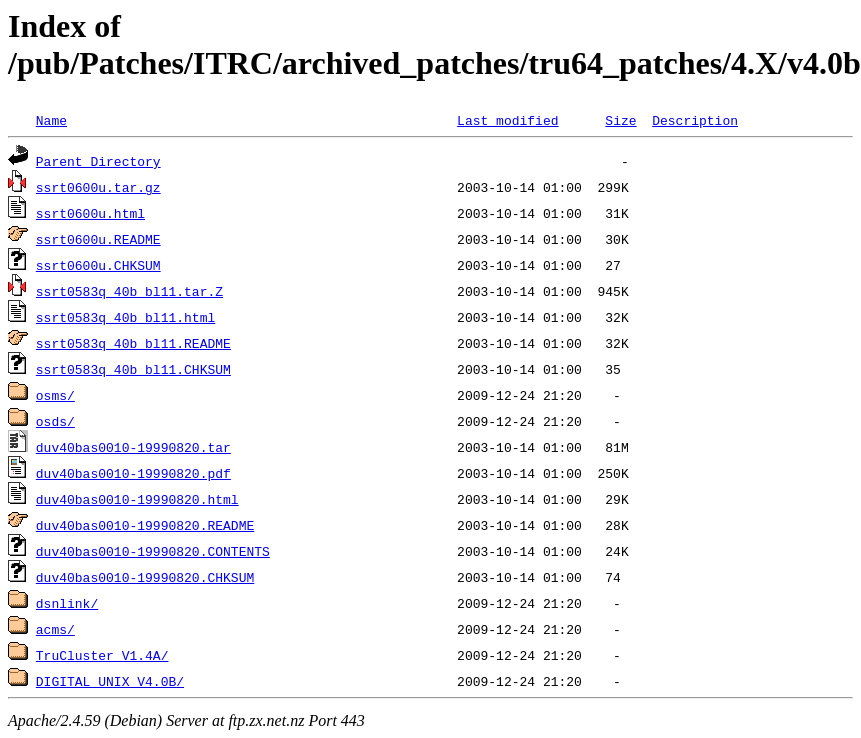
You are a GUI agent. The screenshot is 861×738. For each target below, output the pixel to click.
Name (51, 120)
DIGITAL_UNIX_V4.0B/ (110, 681)
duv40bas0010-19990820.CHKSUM (145, 577)
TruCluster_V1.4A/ (102, 655)
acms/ (55, 629)
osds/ (55, 421)
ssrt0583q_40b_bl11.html (125, 317)
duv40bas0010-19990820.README (145, 525)
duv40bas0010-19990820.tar (133, 447)
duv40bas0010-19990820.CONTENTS (153, 551)
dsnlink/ (67, 603)
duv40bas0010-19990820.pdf (133, 473)
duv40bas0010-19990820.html (137, 499)
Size (620, 120)
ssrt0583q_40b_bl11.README (133, 343)
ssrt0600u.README (98, 239)
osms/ (55, 395)
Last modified (507, 120)
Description (695, 120)
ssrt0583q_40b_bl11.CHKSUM (133, 369)
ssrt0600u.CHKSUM (98, 265)
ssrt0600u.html (90, 213)
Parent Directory (98, 161)
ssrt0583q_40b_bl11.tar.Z (129, 291)
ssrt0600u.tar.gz (98, 187)
